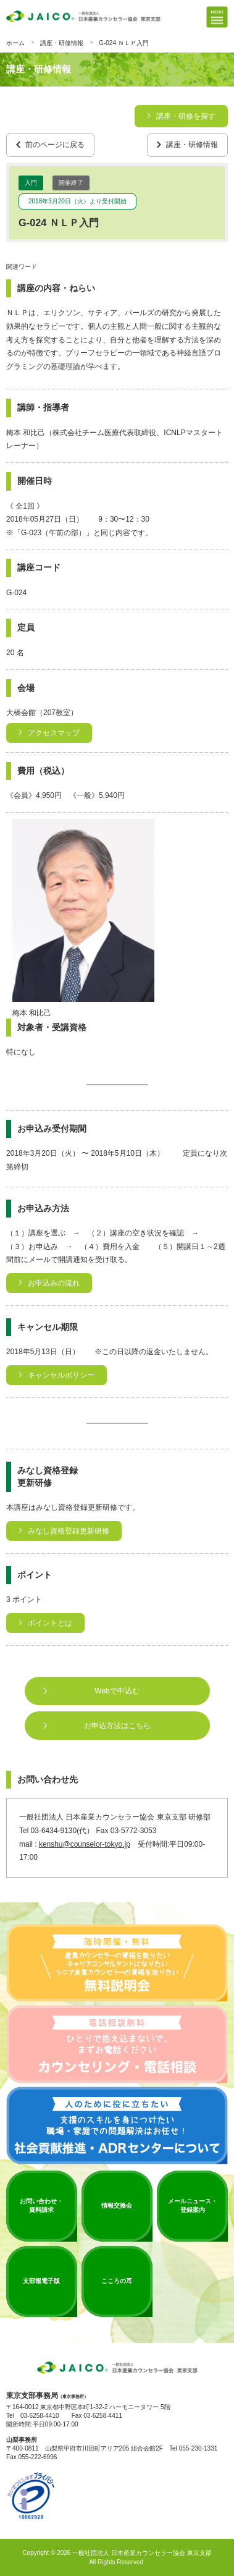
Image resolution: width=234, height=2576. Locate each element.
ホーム (15, 43)
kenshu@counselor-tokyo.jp (84, 1845)
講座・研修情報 (61, 43)
